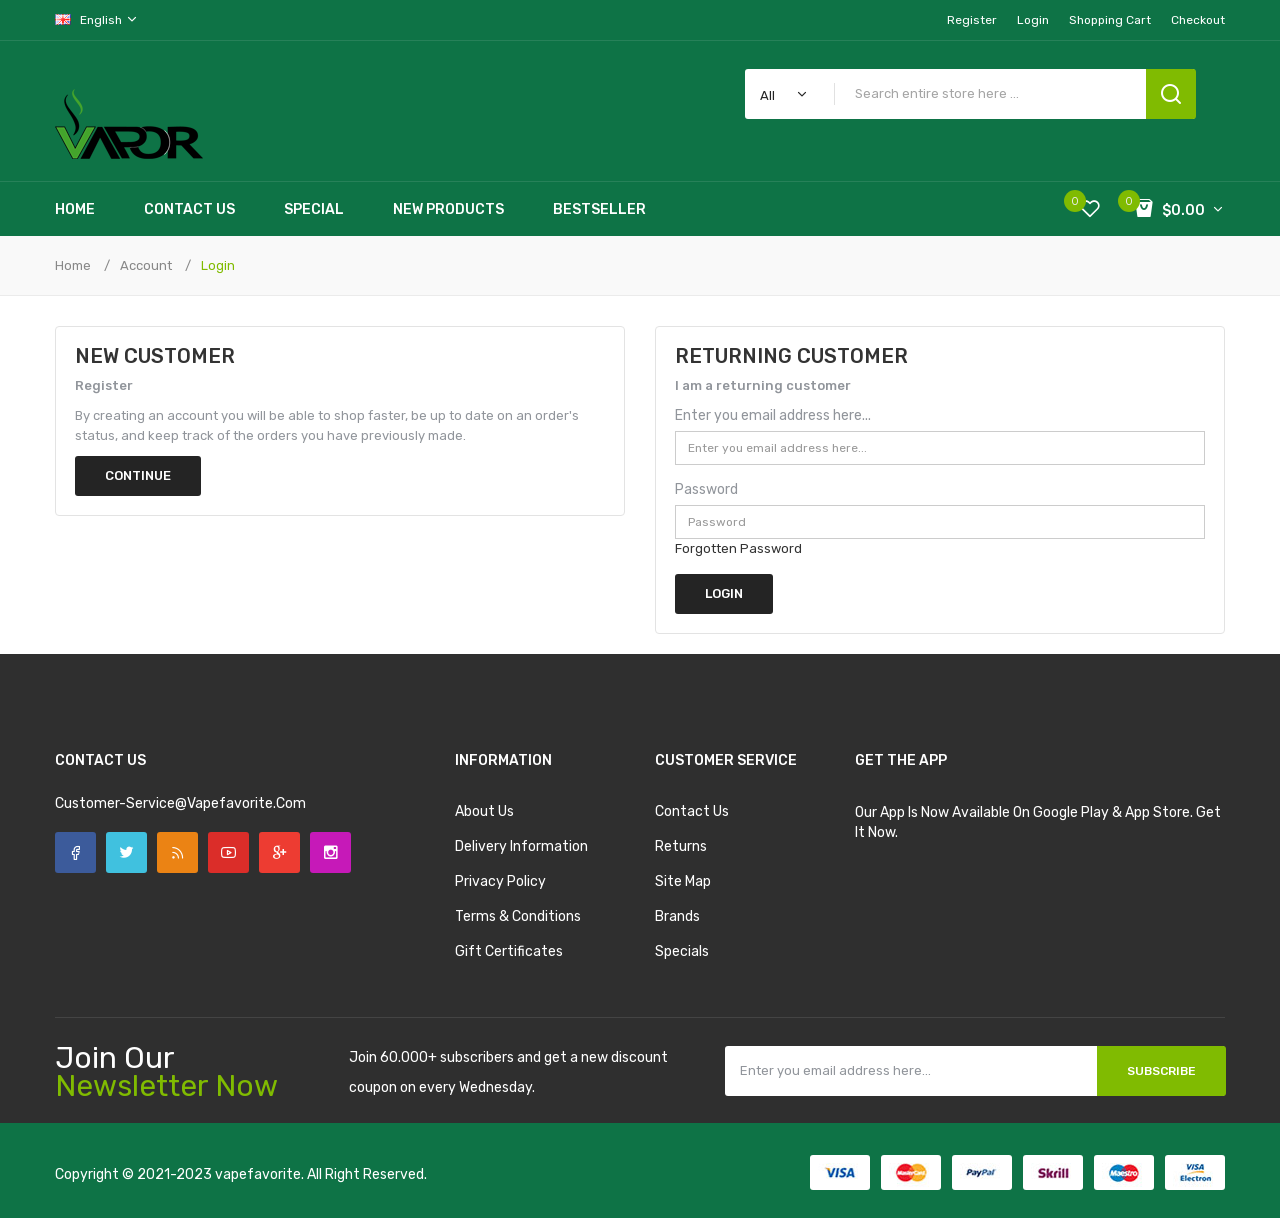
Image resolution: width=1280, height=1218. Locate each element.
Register (972, 20)
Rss (177, 852)
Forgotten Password (738, 548)
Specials (682, 951)
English (97, 19)
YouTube (228, 852)
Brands (677, 916)
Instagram (330, 852)
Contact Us (692, 811)
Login (1033, 20)
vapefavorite (258, 1174)
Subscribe (1161, 1071)
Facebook (75, 852)
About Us (484, 811)
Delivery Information (521, 846)
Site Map (683, 881)
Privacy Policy (500, 881)
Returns (681, 846)
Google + (279, 852)
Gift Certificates (509, 951)
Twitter (126, 852)
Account (146, 265)
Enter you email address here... (773, 415)
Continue (138, 475)
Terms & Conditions (518, 916)
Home (73, 265)
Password (706, 489)
